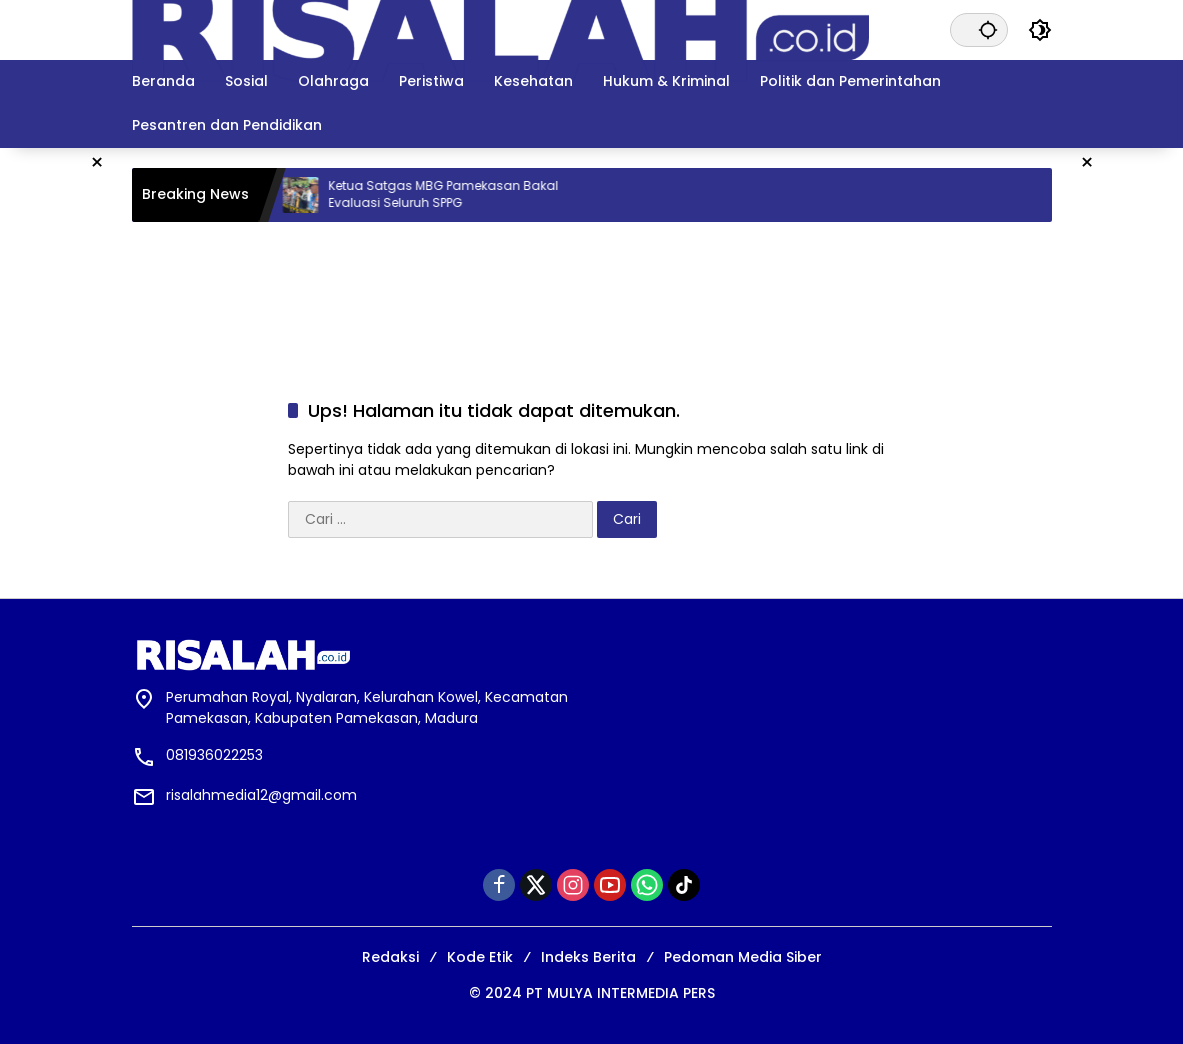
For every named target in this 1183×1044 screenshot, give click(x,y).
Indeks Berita (588, 957)
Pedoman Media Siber (743, 957)
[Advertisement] (592, 287)
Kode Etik (480, 957)
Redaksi (390, 957)
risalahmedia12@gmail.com (261, 795)
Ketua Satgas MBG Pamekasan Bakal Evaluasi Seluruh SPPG (472, 194)
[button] (988, 29)
